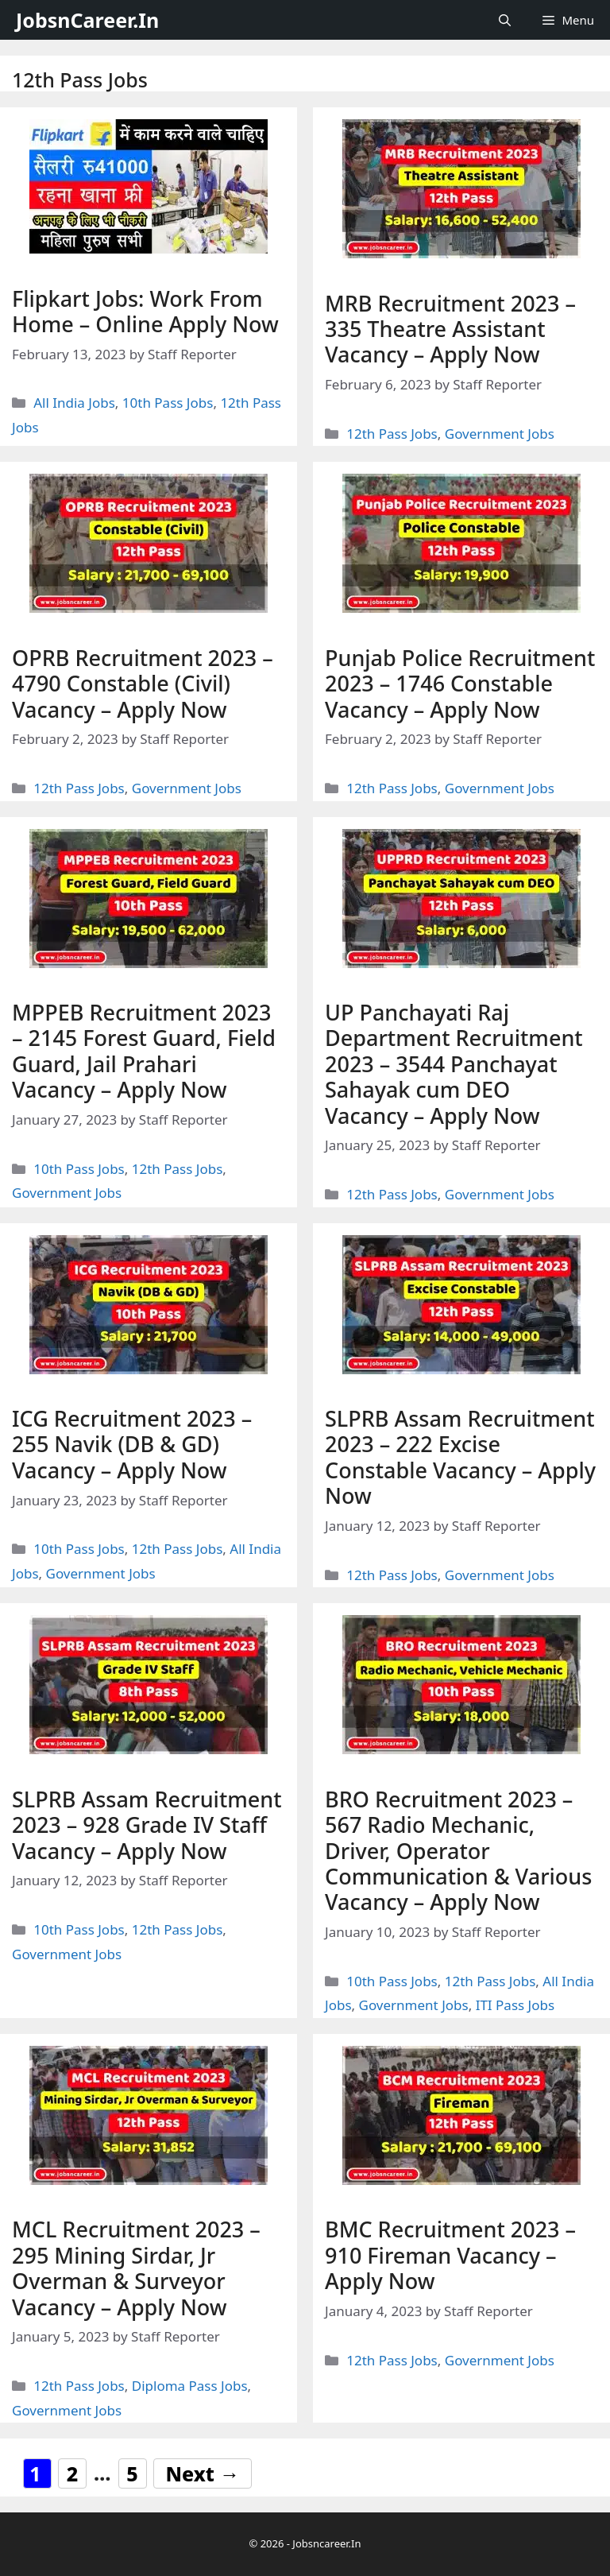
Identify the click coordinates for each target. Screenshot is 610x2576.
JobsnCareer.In (87, 19)
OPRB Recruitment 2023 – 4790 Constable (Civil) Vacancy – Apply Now (142, 683)
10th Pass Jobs (168, 402)
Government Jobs (499, 433)
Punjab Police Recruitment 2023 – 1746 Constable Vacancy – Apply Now (460, 683)
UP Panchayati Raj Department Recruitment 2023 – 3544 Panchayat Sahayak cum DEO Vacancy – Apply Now (454, 1063)
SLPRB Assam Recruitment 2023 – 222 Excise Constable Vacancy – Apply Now (460, 1457)
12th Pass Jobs (392, 433)
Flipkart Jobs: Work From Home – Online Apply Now (145, 311)
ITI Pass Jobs (515, 2005)
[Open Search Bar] (505, 20)
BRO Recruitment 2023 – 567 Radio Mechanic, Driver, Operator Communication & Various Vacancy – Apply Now (458, 1850)
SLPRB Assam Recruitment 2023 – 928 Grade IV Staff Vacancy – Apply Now (147, 1824)
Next (203, 2473)
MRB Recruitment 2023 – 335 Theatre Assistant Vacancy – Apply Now (450, 329)
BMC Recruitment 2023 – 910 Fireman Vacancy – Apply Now (450, 2254)
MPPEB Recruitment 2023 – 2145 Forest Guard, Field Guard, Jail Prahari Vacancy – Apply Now (144, 1050)
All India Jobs (74, 402)
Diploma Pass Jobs (190, 2386)
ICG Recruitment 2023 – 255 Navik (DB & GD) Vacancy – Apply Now (132, 1444)
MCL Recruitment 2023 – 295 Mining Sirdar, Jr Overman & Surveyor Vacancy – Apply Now (136, 2267)
